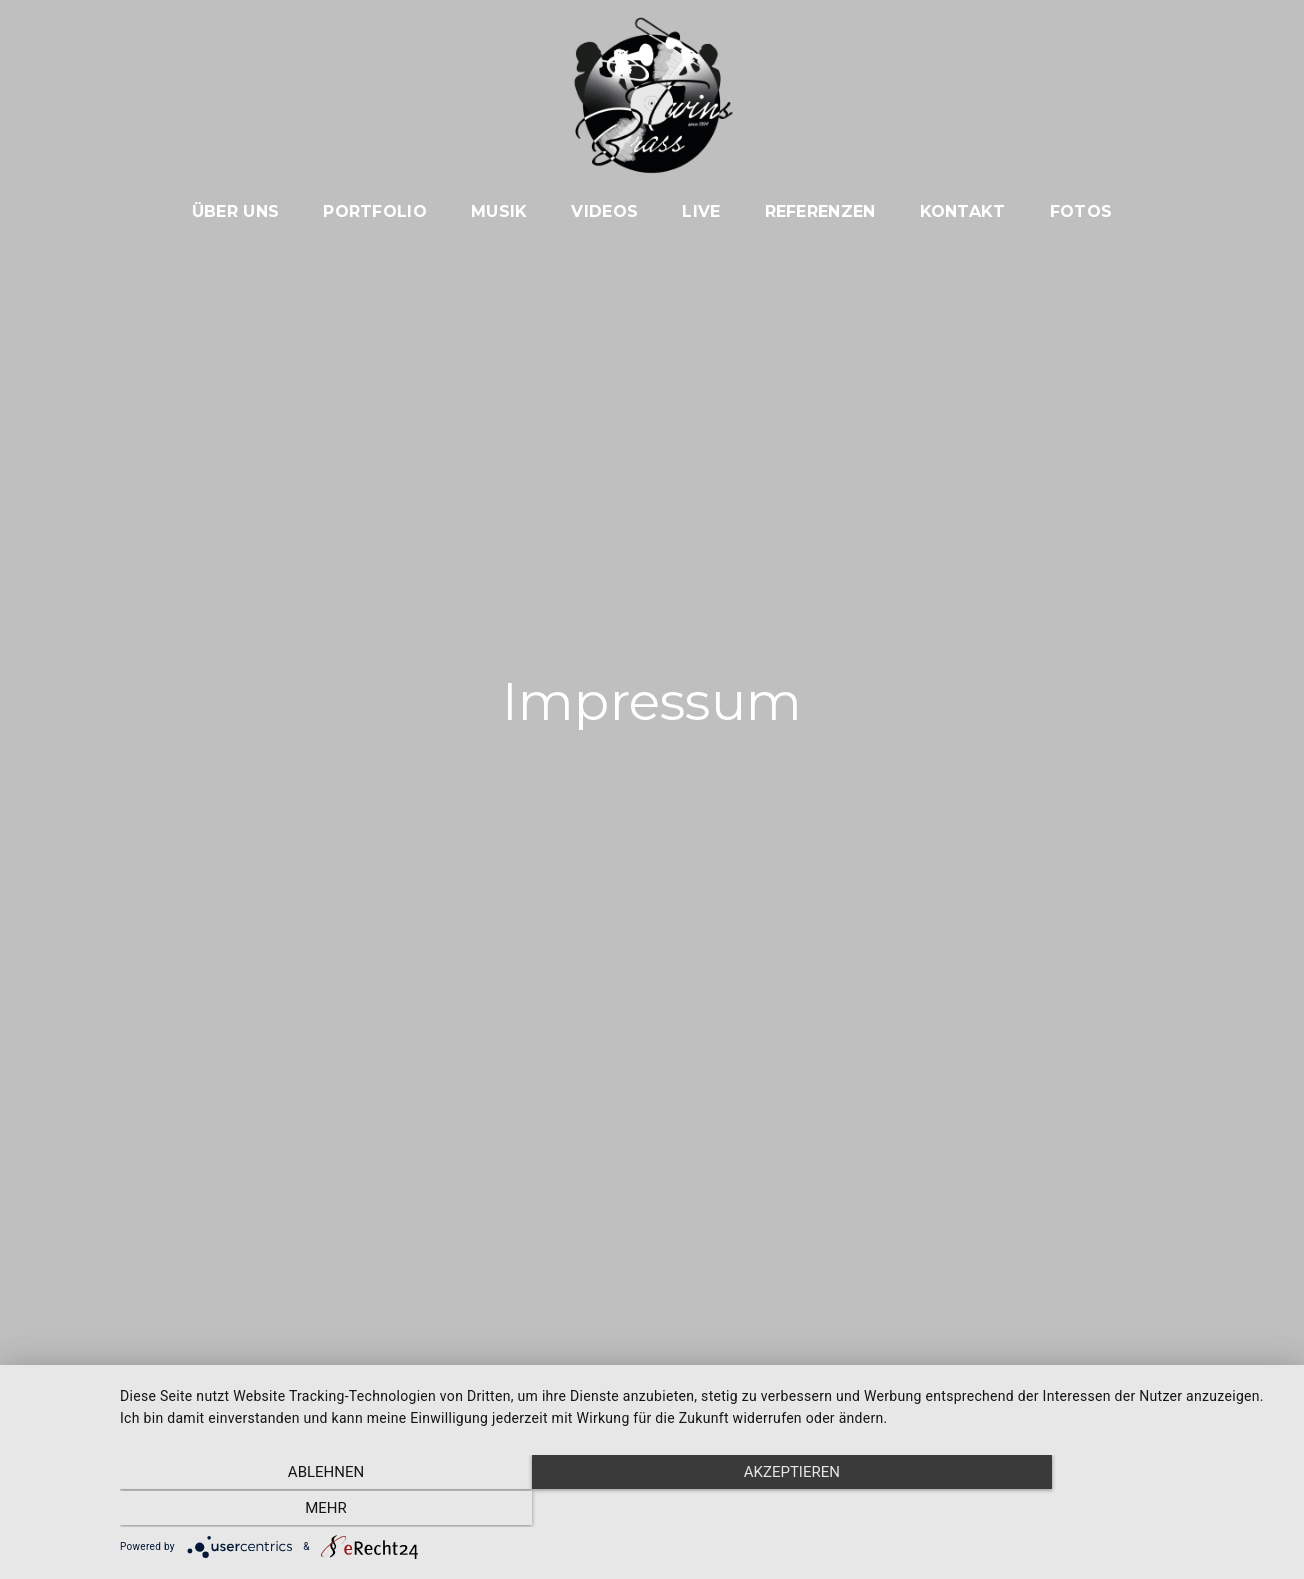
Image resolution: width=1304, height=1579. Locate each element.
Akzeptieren (702, 1510)
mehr (1110, 1510)
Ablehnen (294, 1510)
